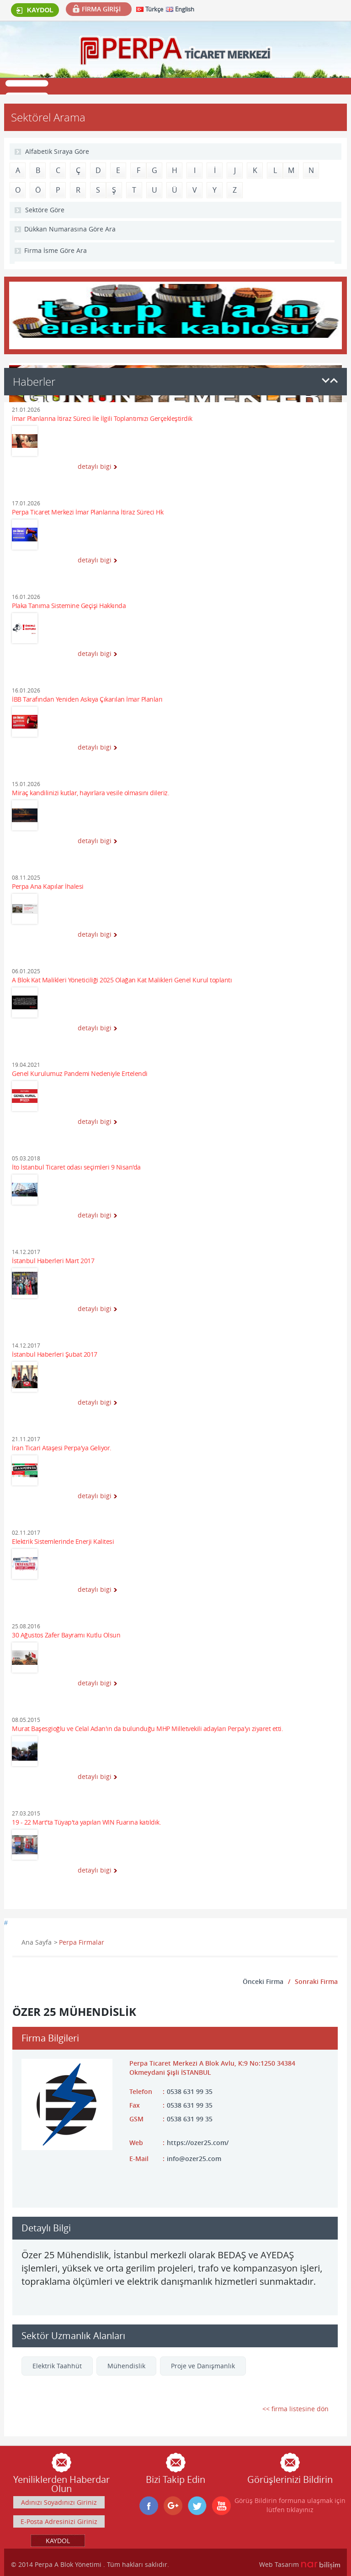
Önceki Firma (263, 1981)
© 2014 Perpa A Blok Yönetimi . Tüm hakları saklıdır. (90, 2564)
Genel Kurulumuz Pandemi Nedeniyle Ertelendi (80, 1074)
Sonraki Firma (316, 1981)
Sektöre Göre (44, 209)
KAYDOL (34, 10)
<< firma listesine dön (295, 2408)
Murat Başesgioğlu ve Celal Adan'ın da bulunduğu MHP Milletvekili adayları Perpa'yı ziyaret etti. (147, 1729)
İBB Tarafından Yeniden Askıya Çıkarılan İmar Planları (87, 699)
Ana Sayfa (36, 1942)
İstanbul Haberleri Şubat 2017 (54, 1355)
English (184, 9)
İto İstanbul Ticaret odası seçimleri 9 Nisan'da (76, 1167)
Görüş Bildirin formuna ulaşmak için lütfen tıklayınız (290, 2505)
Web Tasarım (279, 2564)
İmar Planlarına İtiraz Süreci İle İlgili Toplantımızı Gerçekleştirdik (102, 419)
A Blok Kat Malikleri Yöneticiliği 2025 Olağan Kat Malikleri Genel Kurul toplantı (122, 980)
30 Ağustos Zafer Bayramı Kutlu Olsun (66, 1635)
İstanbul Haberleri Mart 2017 (53, 1261)
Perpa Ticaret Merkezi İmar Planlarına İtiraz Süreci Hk (87, 512)
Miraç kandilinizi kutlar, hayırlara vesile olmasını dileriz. (90, 793)
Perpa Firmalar (81, 1942)
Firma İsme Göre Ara (55, 250)
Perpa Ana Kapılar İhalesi (48, 887)
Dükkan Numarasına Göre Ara (70, 229)
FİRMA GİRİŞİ (101, 9)
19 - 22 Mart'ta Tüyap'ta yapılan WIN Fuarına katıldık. (86, 1822)
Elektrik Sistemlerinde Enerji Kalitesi (63, 1542)
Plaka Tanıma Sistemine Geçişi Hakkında (69, 606)
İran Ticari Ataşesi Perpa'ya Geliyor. (62, 1448)
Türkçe (154, 9)
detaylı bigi (95, 466)
